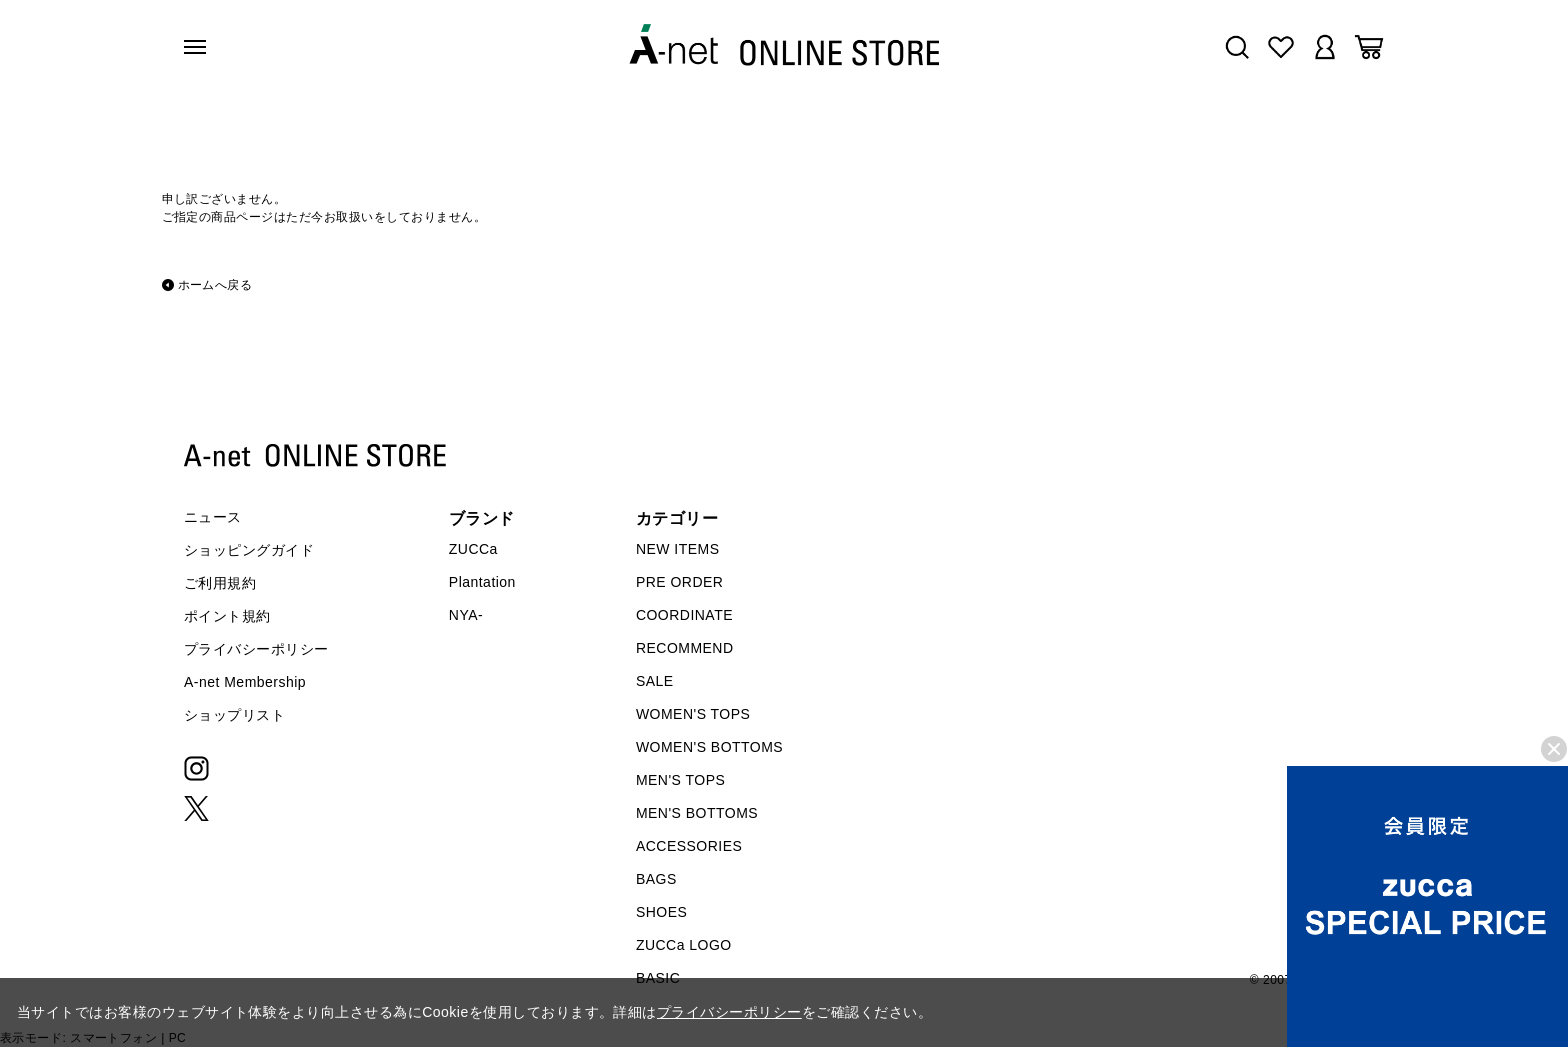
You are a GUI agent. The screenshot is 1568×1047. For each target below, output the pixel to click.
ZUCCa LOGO (684, 945)
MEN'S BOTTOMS (697, 813)
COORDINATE (684, 615)
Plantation (482, 582)
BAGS (656, 879)
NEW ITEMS (678, 549)
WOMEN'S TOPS (693, 714)
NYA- (466, 615)
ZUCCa (473, 549)
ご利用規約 (220, 583)
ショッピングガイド (249, 550)
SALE (655, 681)
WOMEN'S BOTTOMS (709, 747)
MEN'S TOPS (680, 780)
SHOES (661, 912)
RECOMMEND (685, 648)
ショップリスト (234, 715)
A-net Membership (245, 682)
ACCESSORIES (689, 846)
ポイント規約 (227, 616)
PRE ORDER (680, 582)
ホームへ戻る (215, 285)
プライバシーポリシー (256, 649)
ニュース (213, 517)
